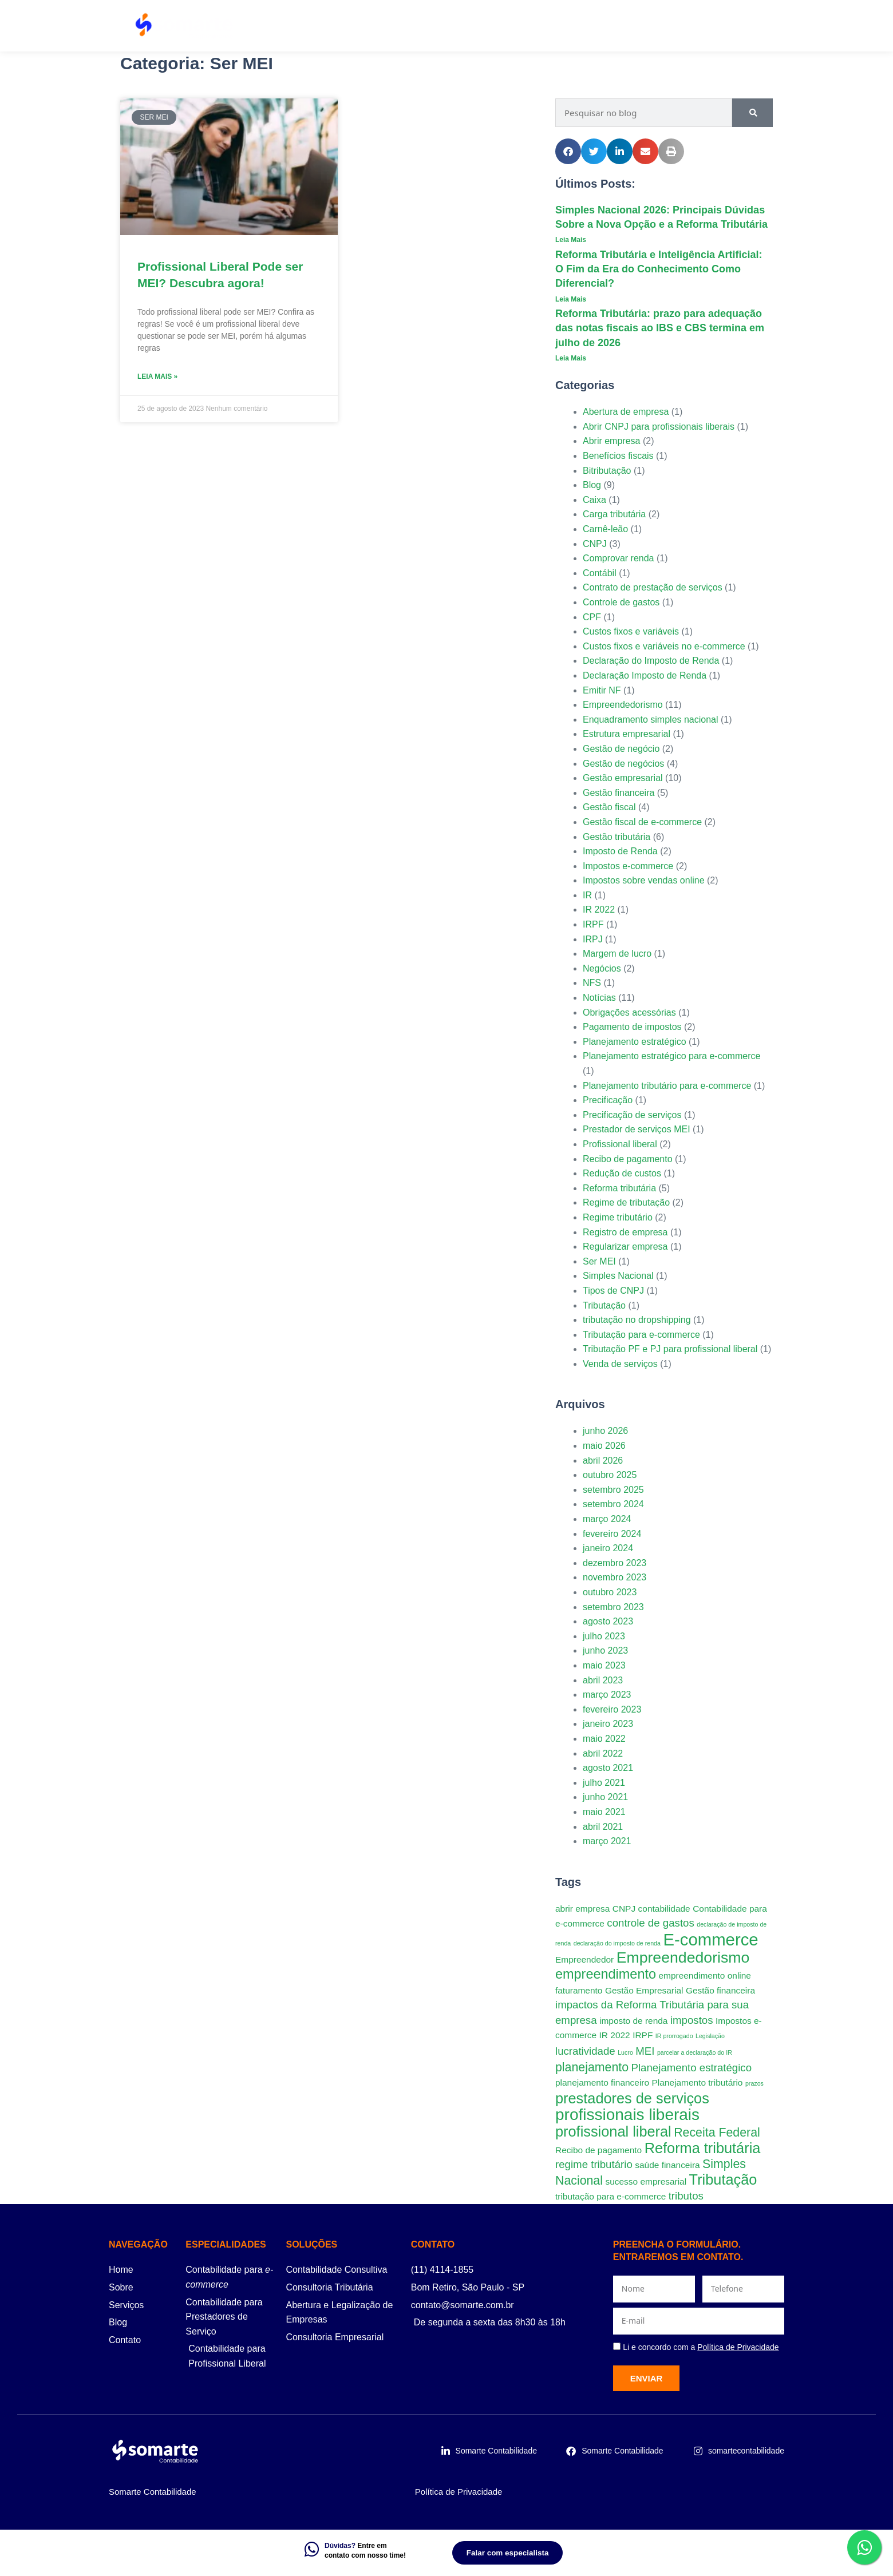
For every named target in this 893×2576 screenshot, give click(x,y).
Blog (687, 25)
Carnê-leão (605, 529)
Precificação (608, 1100)
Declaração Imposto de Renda (644, 675)
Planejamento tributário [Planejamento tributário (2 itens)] (697, 2082)
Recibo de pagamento (628, 1159)
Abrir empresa (611, 441)
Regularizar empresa (625, 1246)
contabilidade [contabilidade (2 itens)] (664, 1908)
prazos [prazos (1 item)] (754, 2083)
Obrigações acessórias (629, 1012)
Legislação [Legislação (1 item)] (710, 2035)
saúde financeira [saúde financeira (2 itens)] (667, 2165)
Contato (735, 25)
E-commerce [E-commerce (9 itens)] (710, 1939)
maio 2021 (604, 1812)
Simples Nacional (618, 1276)
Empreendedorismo (623, 705)
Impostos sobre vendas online (644, 880)
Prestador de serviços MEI (636, 1129)
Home (369, 25)
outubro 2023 (610, 1592)
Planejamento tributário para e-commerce (667, 1086)
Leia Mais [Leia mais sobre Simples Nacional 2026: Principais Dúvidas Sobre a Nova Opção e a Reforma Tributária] (570, 240)
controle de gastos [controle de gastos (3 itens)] (650, 1923)
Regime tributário (618, 1217)
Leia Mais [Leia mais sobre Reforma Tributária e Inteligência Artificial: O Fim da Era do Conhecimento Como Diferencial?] (570, 299)
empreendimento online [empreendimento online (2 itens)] (704, 1975)
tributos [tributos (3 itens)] (686, 2196)
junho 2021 (605, 1797)
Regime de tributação (626, 1202)
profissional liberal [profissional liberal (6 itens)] (613, 2131)
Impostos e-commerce (628, 866)
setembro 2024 (613, 1504)
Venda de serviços (620, 1364)
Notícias (599, 997)
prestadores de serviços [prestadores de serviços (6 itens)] (632, 2098)
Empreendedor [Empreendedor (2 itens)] (584, 1959)
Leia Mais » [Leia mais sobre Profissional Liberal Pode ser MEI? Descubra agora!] (157, 376)
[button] (568, 151)
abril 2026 (603, 1460)
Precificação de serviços (632, 1115)
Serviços (427, 25)
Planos (641, 25)
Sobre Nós (583, 25)
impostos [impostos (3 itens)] (691, 2020)
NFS (592, 983)
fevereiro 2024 (612, 1534)
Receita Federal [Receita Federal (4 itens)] (717, 2132)
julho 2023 (604, 1636)
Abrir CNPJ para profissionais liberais (658, 426)
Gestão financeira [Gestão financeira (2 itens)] (720, 1990)
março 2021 (607, 1841)
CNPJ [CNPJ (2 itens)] (624, 1908)
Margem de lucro (617, 953)
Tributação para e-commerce (641, 1334)
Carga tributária (614, 514)
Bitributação (607, 470)
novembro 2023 (614, 1577)
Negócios (602, 968)
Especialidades (506, 25)
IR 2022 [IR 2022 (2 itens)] (614, 2035)
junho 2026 (605, 1431)
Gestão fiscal (609, 807)
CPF (592, 617)
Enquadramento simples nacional (650, 719)
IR (587, 895)
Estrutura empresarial (626, 734)
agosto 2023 (608, 1621)
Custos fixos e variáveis (631, 631)
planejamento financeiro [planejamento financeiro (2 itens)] (602, 2082)
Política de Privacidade (459, 2491)
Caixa (594, 500)
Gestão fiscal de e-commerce (642, 822)
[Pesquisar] (752, 112)
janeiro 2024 (608, 1548)
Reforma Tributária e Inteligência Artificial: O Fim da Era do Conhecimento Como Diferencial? (658, 269)
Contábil (600, 573)
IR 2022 (599, 909)
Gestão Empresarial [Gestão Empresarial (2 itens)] (644, 1990)
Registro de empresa (625, 1232)
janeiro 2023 (608, 1724)
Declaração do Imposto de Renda (651, 660)
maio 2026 (604, 1446)
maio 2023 (604, 1665)
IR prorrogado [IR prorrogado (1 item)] (674, 2035)
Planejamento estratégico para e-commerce (671, 1056)
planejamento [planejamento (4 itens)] (592, 2067)
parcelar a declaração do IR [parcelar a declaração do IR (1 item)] (694, 2052)
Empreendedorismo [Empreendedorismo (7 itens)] (683, 1957)
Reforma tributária (619, 1188)
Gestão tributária (616, 837)
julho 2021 (604, 1783)
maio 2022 (604, 1738)
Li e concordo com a (701, 2347)
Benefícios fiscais (618, 456)
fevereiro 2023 (612, 1709)
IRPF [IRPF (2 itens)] (643, 2035)
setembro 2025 (613, 1490)
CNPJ (595, 544)
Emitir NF (602, 690)
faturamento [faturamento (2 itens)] (578, 1990)
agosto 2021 (608, 1768)
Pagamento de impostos (632, 1027)
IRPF (593, 924)
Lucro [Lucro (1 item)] (625, 2052)
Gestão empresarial (623, 778)
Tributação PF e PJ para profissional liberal (670, 1349)
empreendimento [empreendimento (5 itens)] (605, 1974)
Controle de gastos (621, 602)
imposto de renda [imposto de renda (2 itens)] (633, 2021)
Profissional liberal (620, 1144)
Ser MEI (599, 1261)
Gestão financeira (618, 793)
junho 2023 (605, 1650)
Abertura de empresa (626, 412)
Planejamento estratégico (634, 1042)
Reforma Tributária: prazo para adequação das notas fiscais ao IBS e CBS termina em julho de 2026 (659, 328)
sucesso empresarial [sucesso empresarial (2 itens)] (645, 2181)
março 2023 (607, 1694)
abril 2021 (603, 1827)
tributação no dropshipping (637, 1320)
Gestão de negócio (621, 749)
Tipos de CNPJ (613, 1290)
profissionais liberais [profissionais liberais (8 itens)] (627, 2114)
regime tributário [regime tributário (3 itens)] (594, 2164)
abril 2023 (603, 1680)
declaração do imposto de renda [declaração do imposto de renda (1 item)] (617, 1943)
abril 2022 (603, 1753)
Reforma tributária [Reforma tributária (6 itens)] (703, 2148)
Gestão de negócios (623, 763)
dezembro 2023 (614, 1563)
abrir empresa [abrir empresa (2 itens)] (582, 1908)
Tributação (604, 1305)
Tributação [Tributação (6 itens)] (723, 2179)
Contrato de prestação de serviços (652, 587)
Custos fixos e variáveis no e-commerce (664, 646)
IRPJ (593, 939)
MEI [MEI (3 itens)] (644, 2051)
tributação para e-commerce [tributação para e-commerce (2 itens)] (610, 2196)
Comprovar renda (618, 558)
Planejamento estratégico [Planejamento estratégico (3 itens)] (691, 2068)
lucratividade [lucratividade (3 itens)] (585, 2051)
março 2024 (607, 1519)
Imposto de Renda (620, 851)
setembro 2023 (613, 1607)
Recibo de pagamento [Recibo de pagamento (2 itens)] (598, 2150)
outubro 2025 (610, 1475)
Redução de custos (622, 1173)
